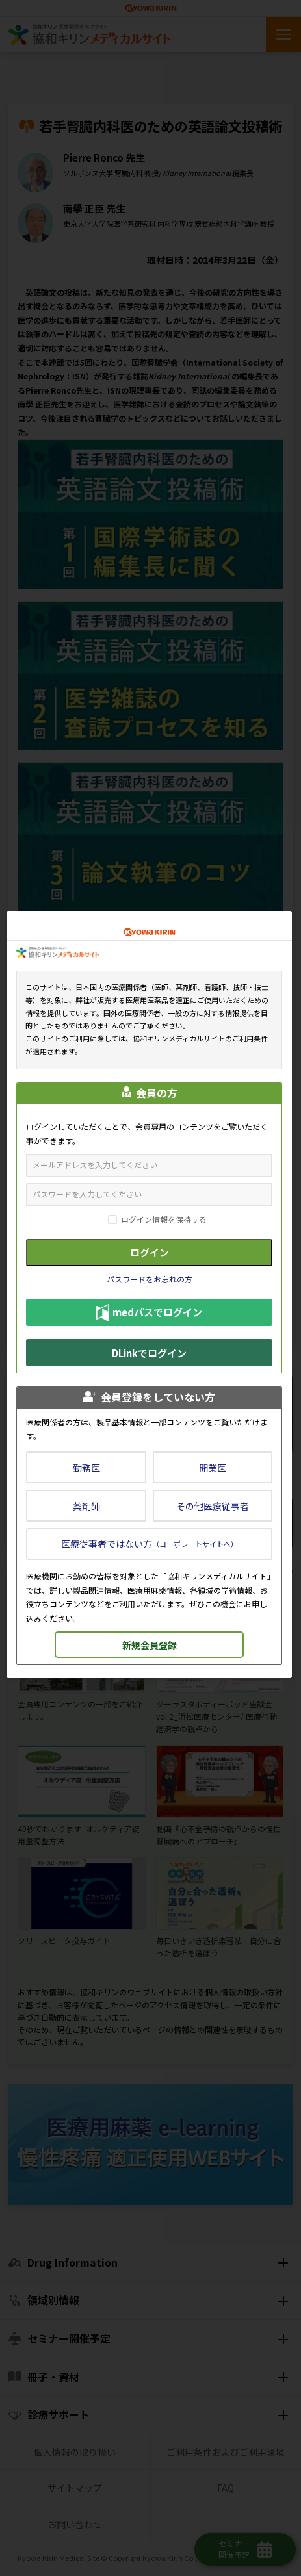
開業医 (212, 1467)
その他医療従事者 (212, 1505)
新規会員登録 (149, 1645)
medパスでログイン (149, 1312)
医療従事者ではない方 (149, 1543)
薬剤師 (86, 1505)
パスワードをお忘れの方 (149, 1278)
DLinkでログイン (149, 1353)
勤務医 (86, 1467)
